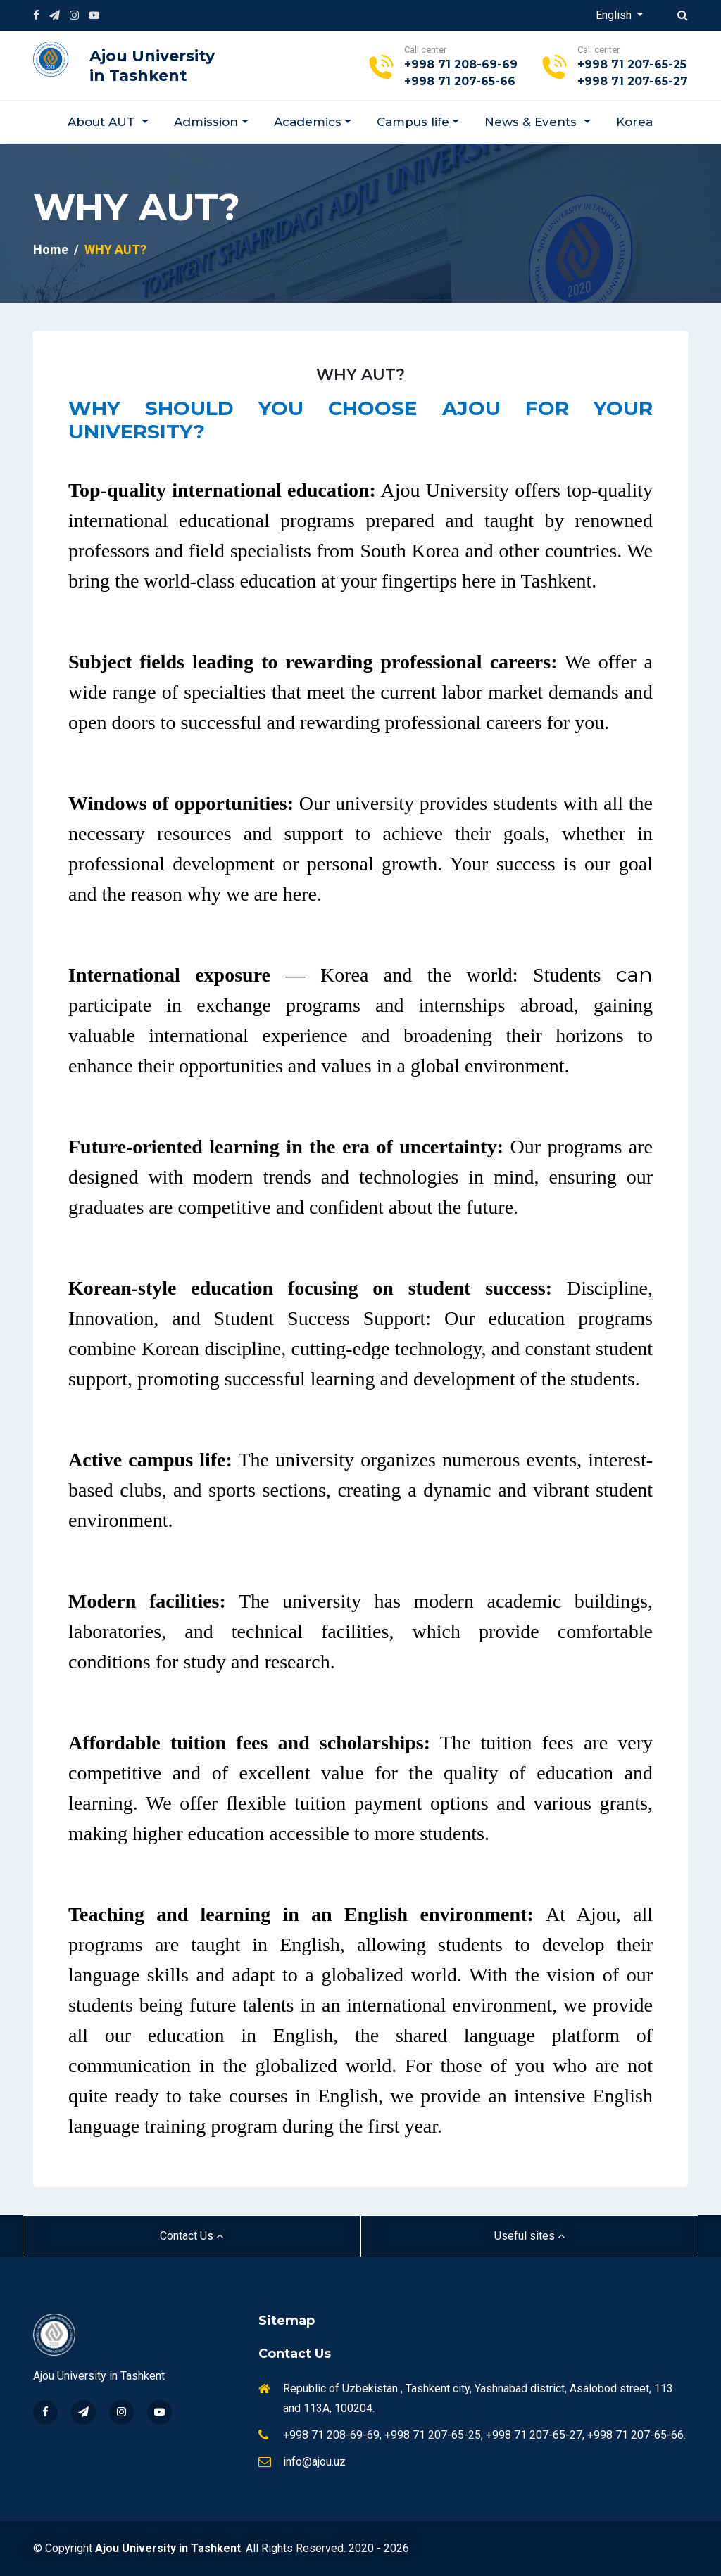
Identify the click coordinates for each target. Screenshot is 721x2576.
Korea (634, 122)
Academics (307, 122)
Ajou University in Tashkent (152, 65)
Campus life (413, 122)
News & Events (532, 122)
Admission (206, 122)
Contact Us (191, 2235)
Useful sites (529, 2235)
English (615, 15)
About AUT (103, 122)
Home (50, 249)
